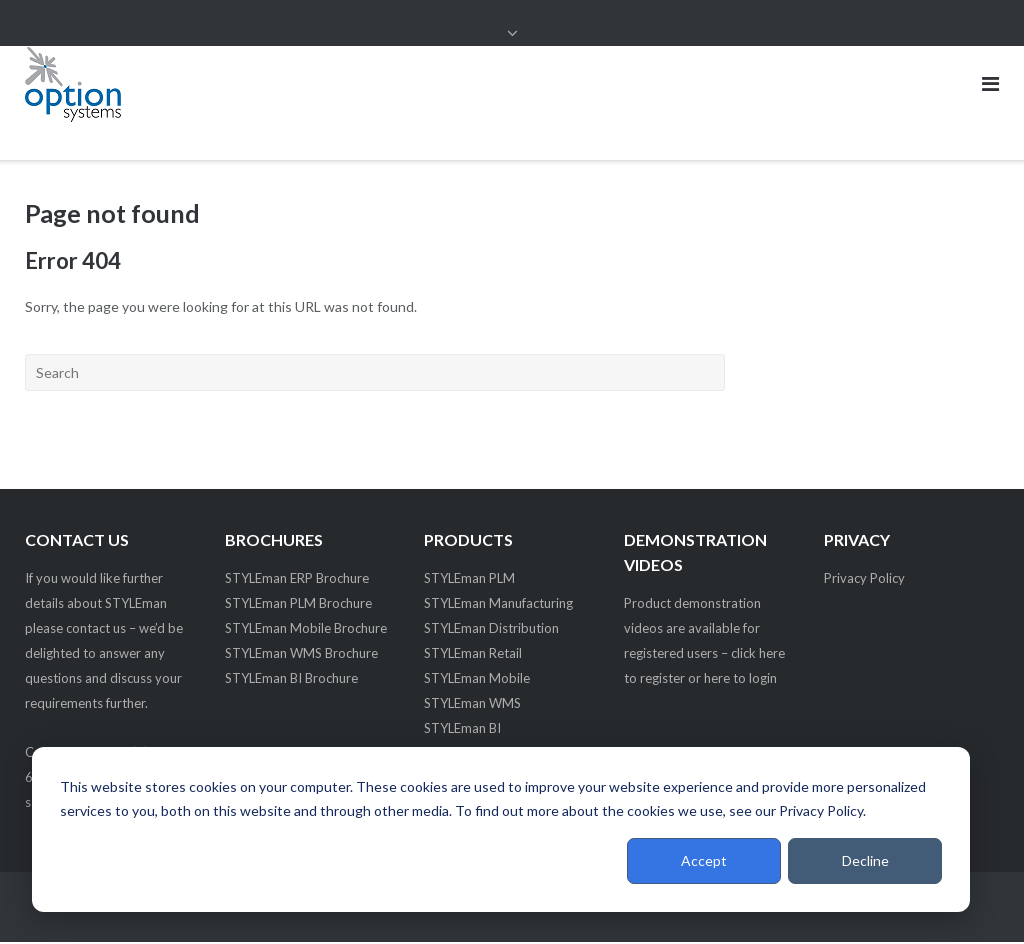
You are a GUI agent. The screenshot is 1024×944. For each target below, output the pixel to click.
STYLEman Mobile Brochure (306, 630)
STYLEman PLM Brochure (298, 605)
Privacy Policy (864, 580)
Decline (865, 860)
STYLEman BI (462, 730)
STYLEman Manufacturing (498, 605)
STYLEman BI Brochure (291, 680)
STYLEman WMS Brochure (301, 655)
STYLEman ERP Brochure (297, 580)
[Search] (375, 373)
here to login (740, 680)
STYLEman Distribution (491, 630)
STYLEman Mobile (477, 680)
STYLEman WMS (472, 705)
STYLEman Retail (473, 655)
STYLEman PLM (469, 580)
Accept (704, 860)
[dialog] (501, 829)
